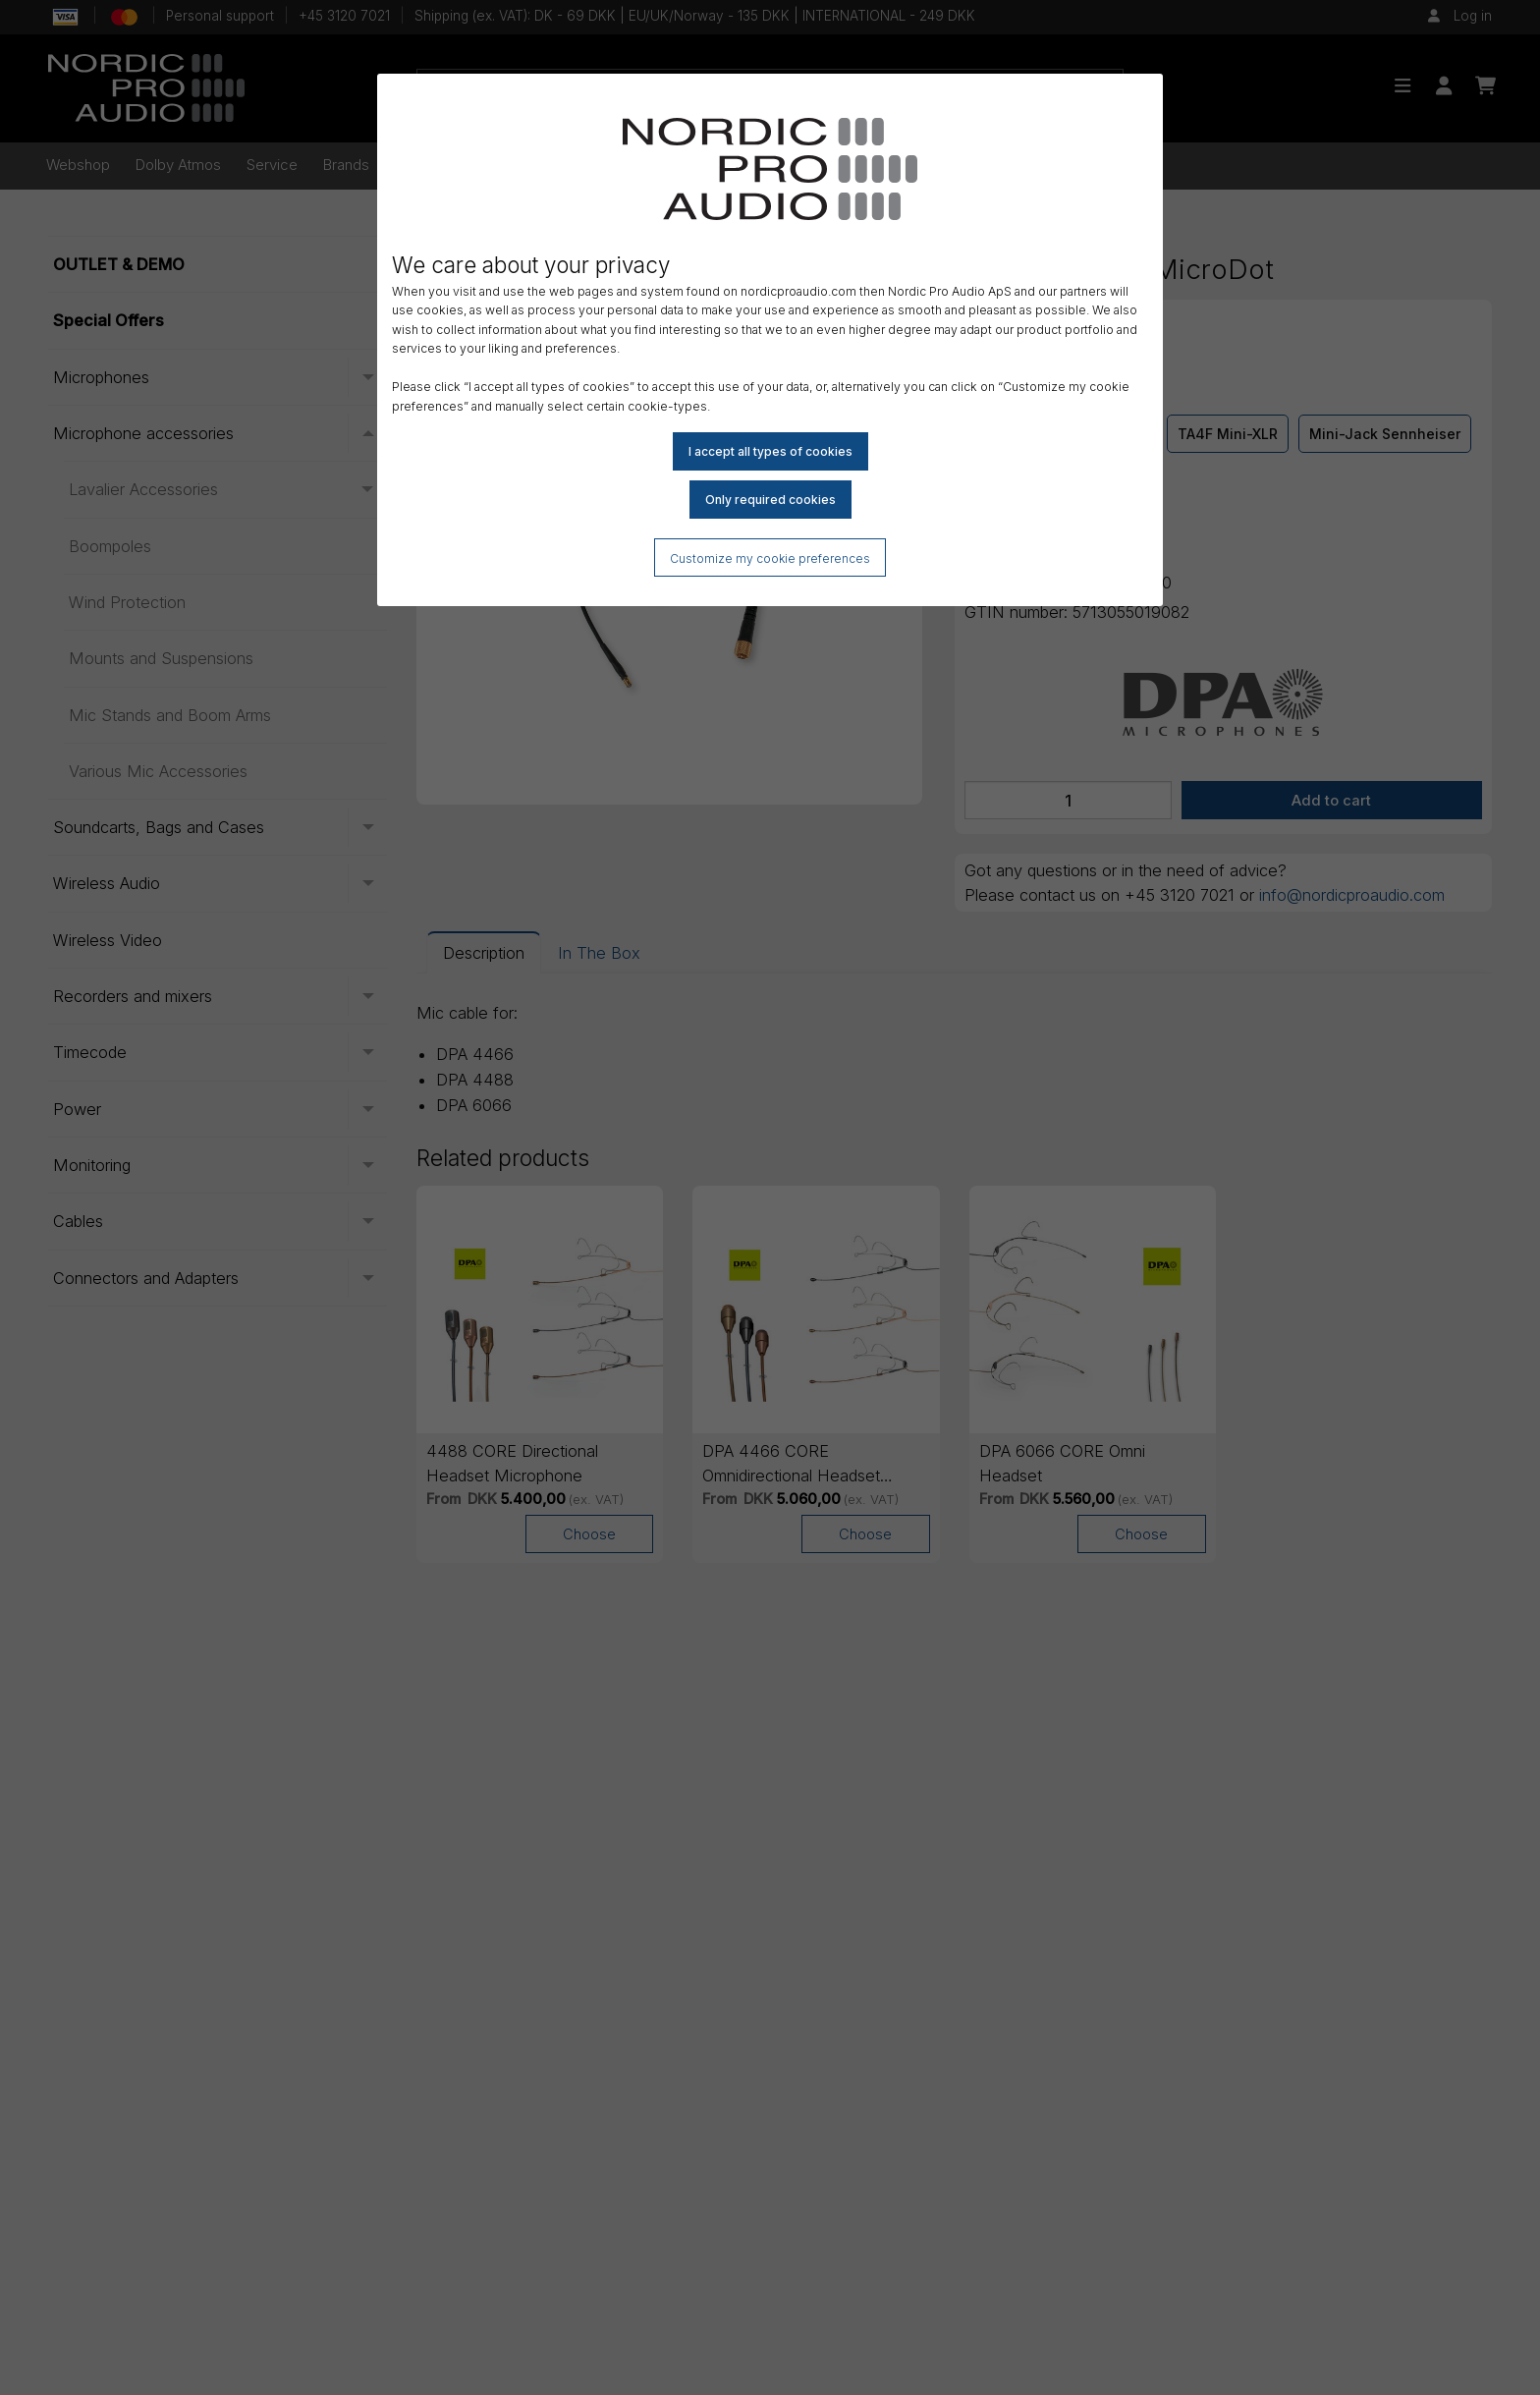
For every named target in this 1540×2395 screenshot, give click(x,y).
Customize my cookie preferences (770, 558)
